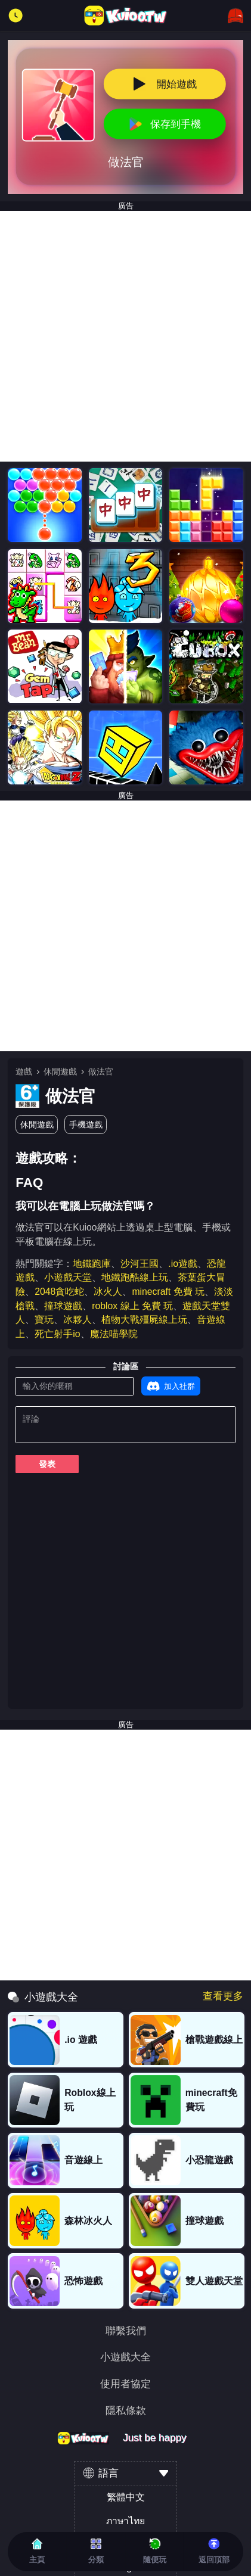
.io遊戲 (182, 1264)
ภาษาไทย (125, 2521)
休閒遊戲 (60, 1071)
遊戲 (24, 1071)
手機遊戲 (86, 1124)
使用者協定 (125, 2384)
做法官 (100, 1071)
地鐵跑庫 (92, 1264)
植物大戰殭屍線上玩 (144, 1320)
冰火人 (108, 1292)
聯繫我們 (126, 2331)
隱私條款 (126, 2411)
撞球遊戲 (63, 1306)
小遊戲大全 (125, 2357)
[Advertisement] (125, 336)
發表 (47, 1464)
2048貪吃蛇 (59, 1292)
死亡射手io (57, 1334)
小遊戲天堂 (68, 1277)
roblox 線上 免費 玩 (132, 1306)
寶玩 (44, 1320)
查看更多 (223, 1996)
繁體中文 (126, 2497)
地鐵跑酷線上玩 (134, 1277)
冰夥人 (77, 1320)
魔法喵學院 (114, 1334)
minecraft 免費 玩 (168, 1292)
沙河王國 (139, 1264)
